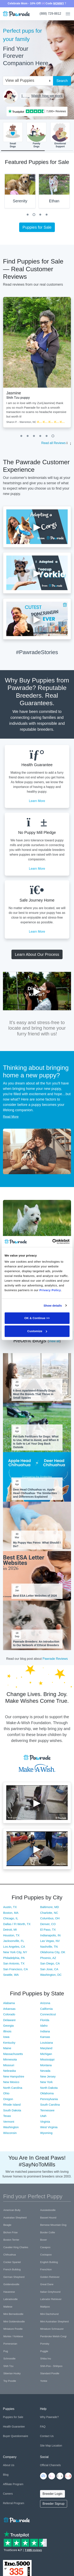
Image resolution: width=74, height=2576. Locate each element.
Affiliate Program (13, 2484)
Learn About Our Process (37, 954)
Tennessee (47, 2110)
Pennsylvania (49, 2099)
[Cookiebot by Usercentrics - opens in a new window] (52, 1241)
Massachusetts (13, 2054)
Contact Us (47, 2436)
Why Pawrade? (49, 2417)
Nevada (45, 2070)
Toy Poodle (9, 2380)
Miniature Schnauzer (52, 2328)
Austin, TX (10, 1907)
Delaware (9, 2020)
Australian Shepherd (15, 2217)
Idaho (44, 2025)
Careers (8, 2493)
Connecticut (48, 2014)
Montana (46, 2065)
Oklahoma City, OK (52, 1952)
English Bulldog (49, 2262)
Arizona (45, 2003)
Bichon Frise (10, 2232)
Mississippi (47, 2059)
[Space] (16, 2519)
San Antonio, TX (13, 1963)
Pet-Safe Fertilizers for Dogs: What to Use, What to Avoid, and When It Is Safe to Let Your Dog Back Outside (36, 1442)
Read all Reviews (53, 443)
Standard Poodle (49, 2373)
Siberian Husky (12, 2373)
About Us (8, 2465)
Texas (7, 2115)
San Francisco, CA (15, 1969)
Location (57, 2445)
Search (62, 81)
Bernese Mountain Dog (53, 2224)
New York (46, 2082)
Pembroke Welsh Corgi (53, 2336)
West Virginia (49, 2127)
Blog (5, 2474)
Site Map (45, 2445)
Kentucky (9, 2042)
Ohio (6, 2093)
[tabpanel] (20, 192)
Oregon (8, 2099)
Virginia (45, 2121)
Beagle (7, 2224)
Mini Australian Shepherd (54, 2321)
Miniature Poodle (13, 2328)
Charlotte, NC (49, 1912)
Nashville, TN (49, 1946)
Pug (5, 2351)
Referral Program (13, 2503)
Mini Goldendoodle (14, 2321)
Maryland (46, 2048)
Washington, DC (51, 1974)
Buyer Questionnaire (15, 2436)
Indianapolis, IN (50, 1935)
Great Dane (46, 2284)
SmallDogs (13, 135)
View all (54, 1341)
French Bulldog (12, 2269)
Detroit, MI (10, 1929)
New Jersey (48, 2076)
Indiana (45, 2031)
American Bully (12, 2210)
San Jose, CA (49, 1969)
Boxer (43, 2239)
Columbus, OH (50, 1918)
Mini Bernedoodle (13, 2314)
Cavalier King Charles (15, 2247)
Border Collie (47, 2232)
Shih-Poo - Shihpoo (51, 2366)
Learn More (37, 801)
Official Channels (50, 2465)
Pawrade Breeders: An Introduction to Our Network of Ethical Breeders (36, 1643)
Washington (11, 2127)
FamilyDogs (36, 135)
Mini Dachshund (49, 2314)
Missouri (8, 2065)
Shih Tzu (8, 2366)
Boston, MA (11, 1912)
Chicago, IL (10, 1918)
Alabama (9, 2003)
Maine (7, 2048)
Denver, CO (48, 1924)
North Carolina (12, 2087)
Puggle (44, 2351)
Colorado (9, 2014)
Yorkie (43, 2380)
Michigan (46, 2054)
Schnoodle (9, 2358)
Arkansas (9, 2008)
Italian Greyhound (50, 2291)
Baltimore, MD (49, 1907)
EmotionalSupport (60, 135)
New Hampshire (13, 2076)
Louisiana (46, 2042)
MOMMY (58, 3)
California (46, 2008)
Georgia (8, 2025)
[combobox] (26, 80)
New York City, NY (15, 1952)
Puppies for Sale (37, 227)
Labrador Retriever (51, 2299)
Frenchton (46, 2269)
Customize (37, 1331)
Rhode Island (12, 2104)
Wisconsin (10, 2133)
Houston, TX (11, 1935)
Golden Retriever (50, 2276)
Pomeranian (10, 2343)
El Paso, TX (48, 1929)
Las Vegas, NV (50, 1940)
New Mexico (11, 2082)
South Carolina (50, 2104)
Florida (44, 2020)
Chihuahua (9, 2254)
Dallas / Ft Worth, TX (17, 1924)
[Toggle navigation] (66, 13)
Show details (53, 1305)
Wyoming (46, 2133)
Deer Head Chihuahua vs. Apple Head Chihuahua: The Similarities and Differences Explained (35, 1493)
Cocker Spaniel (12, 2262)
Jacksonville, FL (13, 1940)
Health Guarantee (14, 2426)
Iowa (6, 2037)
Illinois (7, 2031)
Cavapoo (45, 2247)
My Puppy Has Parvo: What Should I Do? (36, 1544)
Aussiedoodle (48, 2210)
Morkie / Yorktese (13, 2336)
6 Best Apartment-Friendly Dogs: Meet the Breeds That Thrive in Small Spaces (34, 1394)
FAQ (43, 2426)
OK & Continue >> (37, 1318)
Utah (43, 2115)
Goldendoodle (11, 2284)
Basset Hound (48, 2217)
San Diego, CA (50, 1963)
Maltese (7, 2306)
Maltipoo (45, 2306)
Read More (11, 1116)
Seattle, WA (11, 1974)
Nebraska (9, 2070)
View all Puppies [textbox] (19, 80)
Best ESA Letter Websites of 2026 (35, 1595)
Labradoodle (10, 2299)
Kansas (45, 2037)
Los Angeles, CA (14, 1946)
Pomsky (44, 2343)
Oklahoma (47, 2093)
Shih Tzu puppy (18, 398)
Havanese (9, 2291)
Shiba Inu (45, 2358)
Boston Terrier (11, 2239)
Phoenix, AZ (48, 1958)
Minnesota (10, 2059)
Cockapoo (46, 2254)
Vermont (8, 2121)
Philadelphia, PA (14, 1958)
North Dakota (49, 2087)
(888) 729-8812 (50, 13)
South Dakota (12, 2110)
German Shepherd (13, 2276)
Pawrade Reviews (55, 1658)
